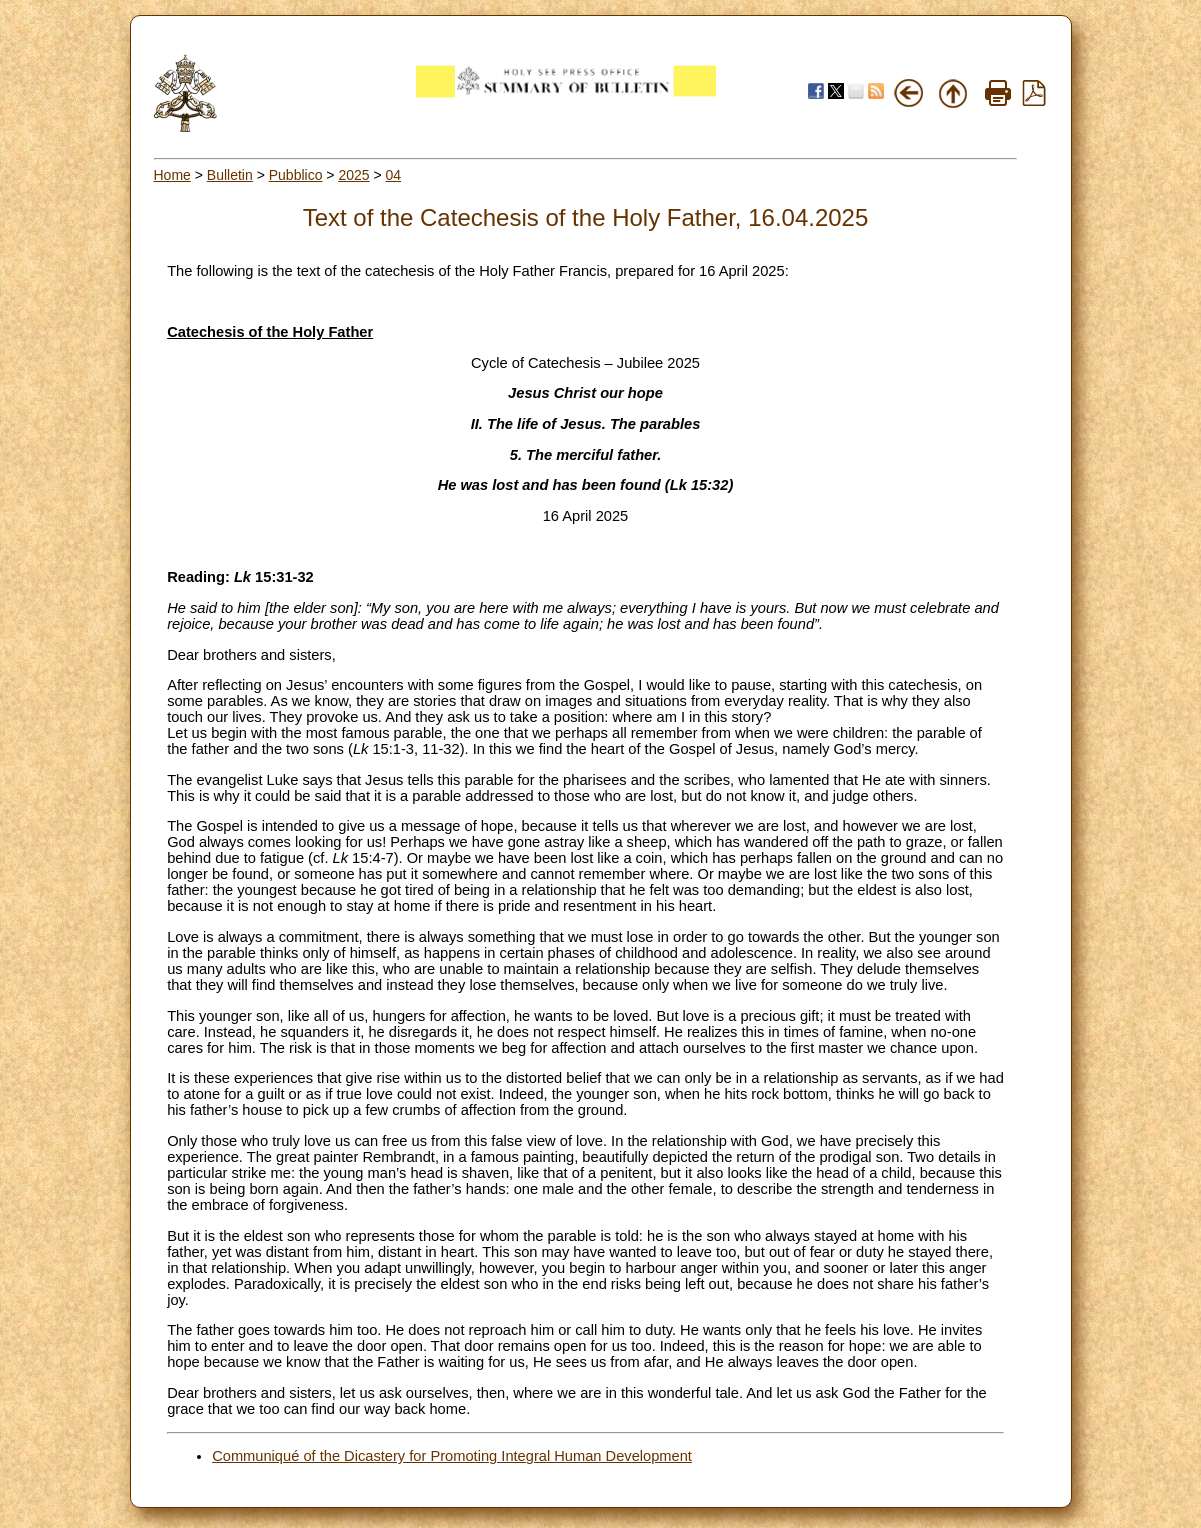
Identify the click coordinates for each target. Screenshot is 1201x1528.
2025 (353, 175)
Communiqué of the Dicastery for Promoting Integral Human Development (452, 1456)
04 (394, 175)
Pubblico (296, 175)
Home (172, 175)
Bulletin (230, 175)
